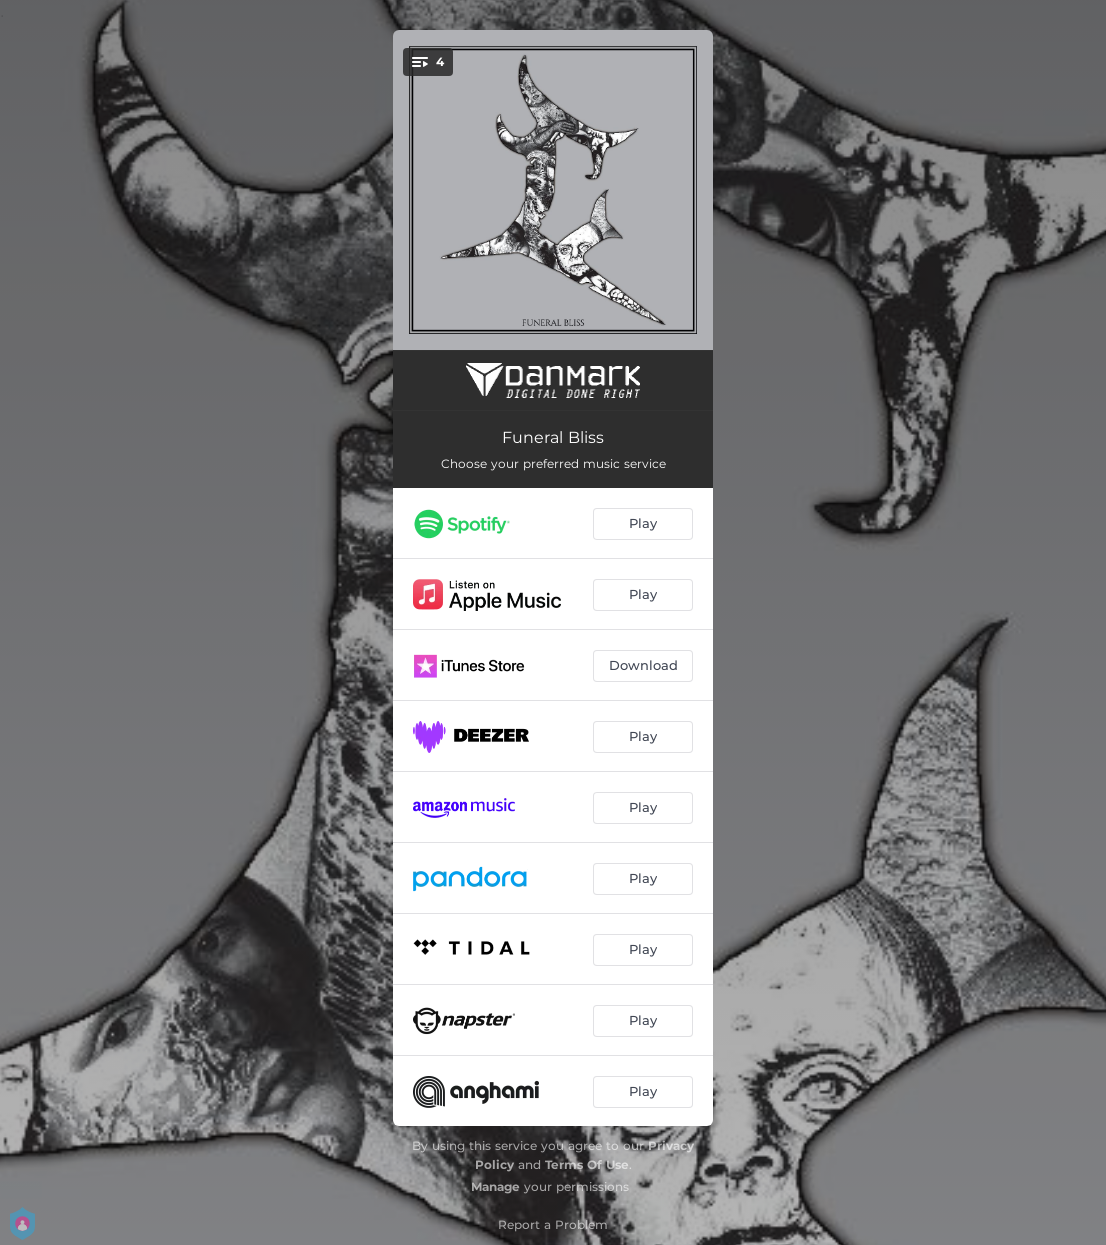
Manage (495, 1186)
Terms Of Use (587, 1164)
